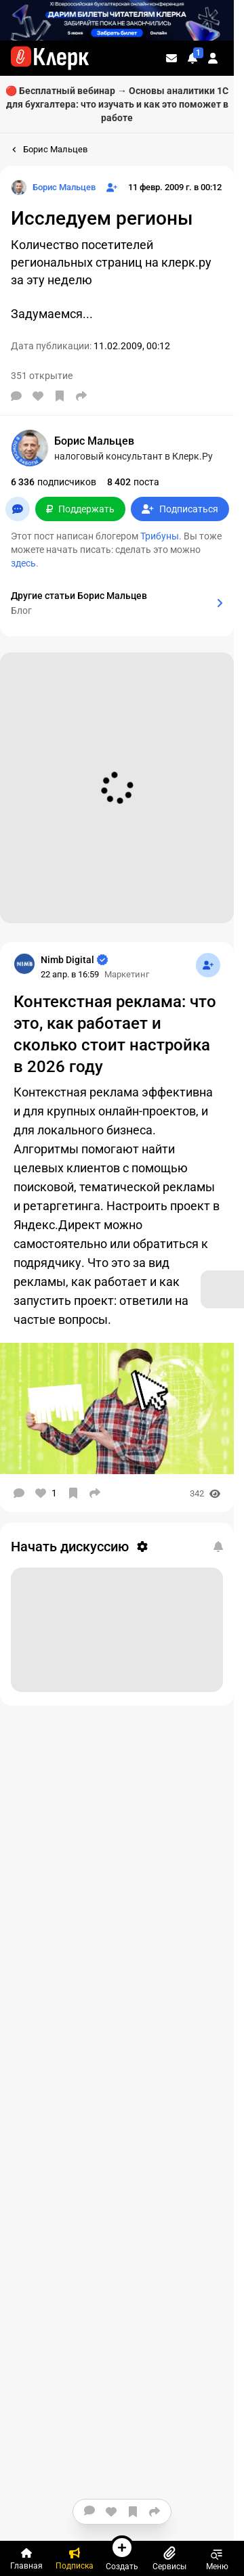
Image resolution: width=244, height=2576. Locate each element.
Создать (122, 2553)
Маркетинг (126, 974)
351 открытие (42, 375)
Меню (217, 2558)
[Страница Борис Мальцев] (53, 187)
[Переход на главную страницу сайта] (50, 58)
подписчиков (53, 482)
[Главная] (26, 2558)
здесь (23, 563)
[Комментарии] (16, 396)
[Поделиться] (81, 396)
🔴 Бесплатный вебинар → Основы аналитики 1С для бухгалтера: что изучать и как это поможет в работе (116, 104)
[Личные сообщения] (171, 58)
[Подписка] (74, 2558)
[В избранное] (59, 396)
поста (133, 482)
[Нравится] (38, 396)
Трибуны (159, 536)
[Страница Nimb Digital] (24, 964)
